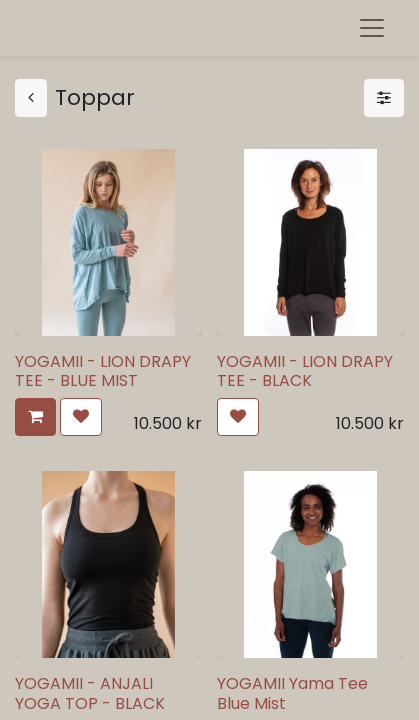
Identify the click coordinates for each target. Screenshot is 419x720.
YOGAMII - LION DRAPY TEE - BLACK (305, 371)
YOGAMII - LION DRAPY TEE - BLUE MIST (103, 371)
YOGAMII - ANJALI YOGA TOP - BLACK (90, 693)
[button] (35, 417)
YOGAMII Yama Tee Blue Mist (292, 693)
